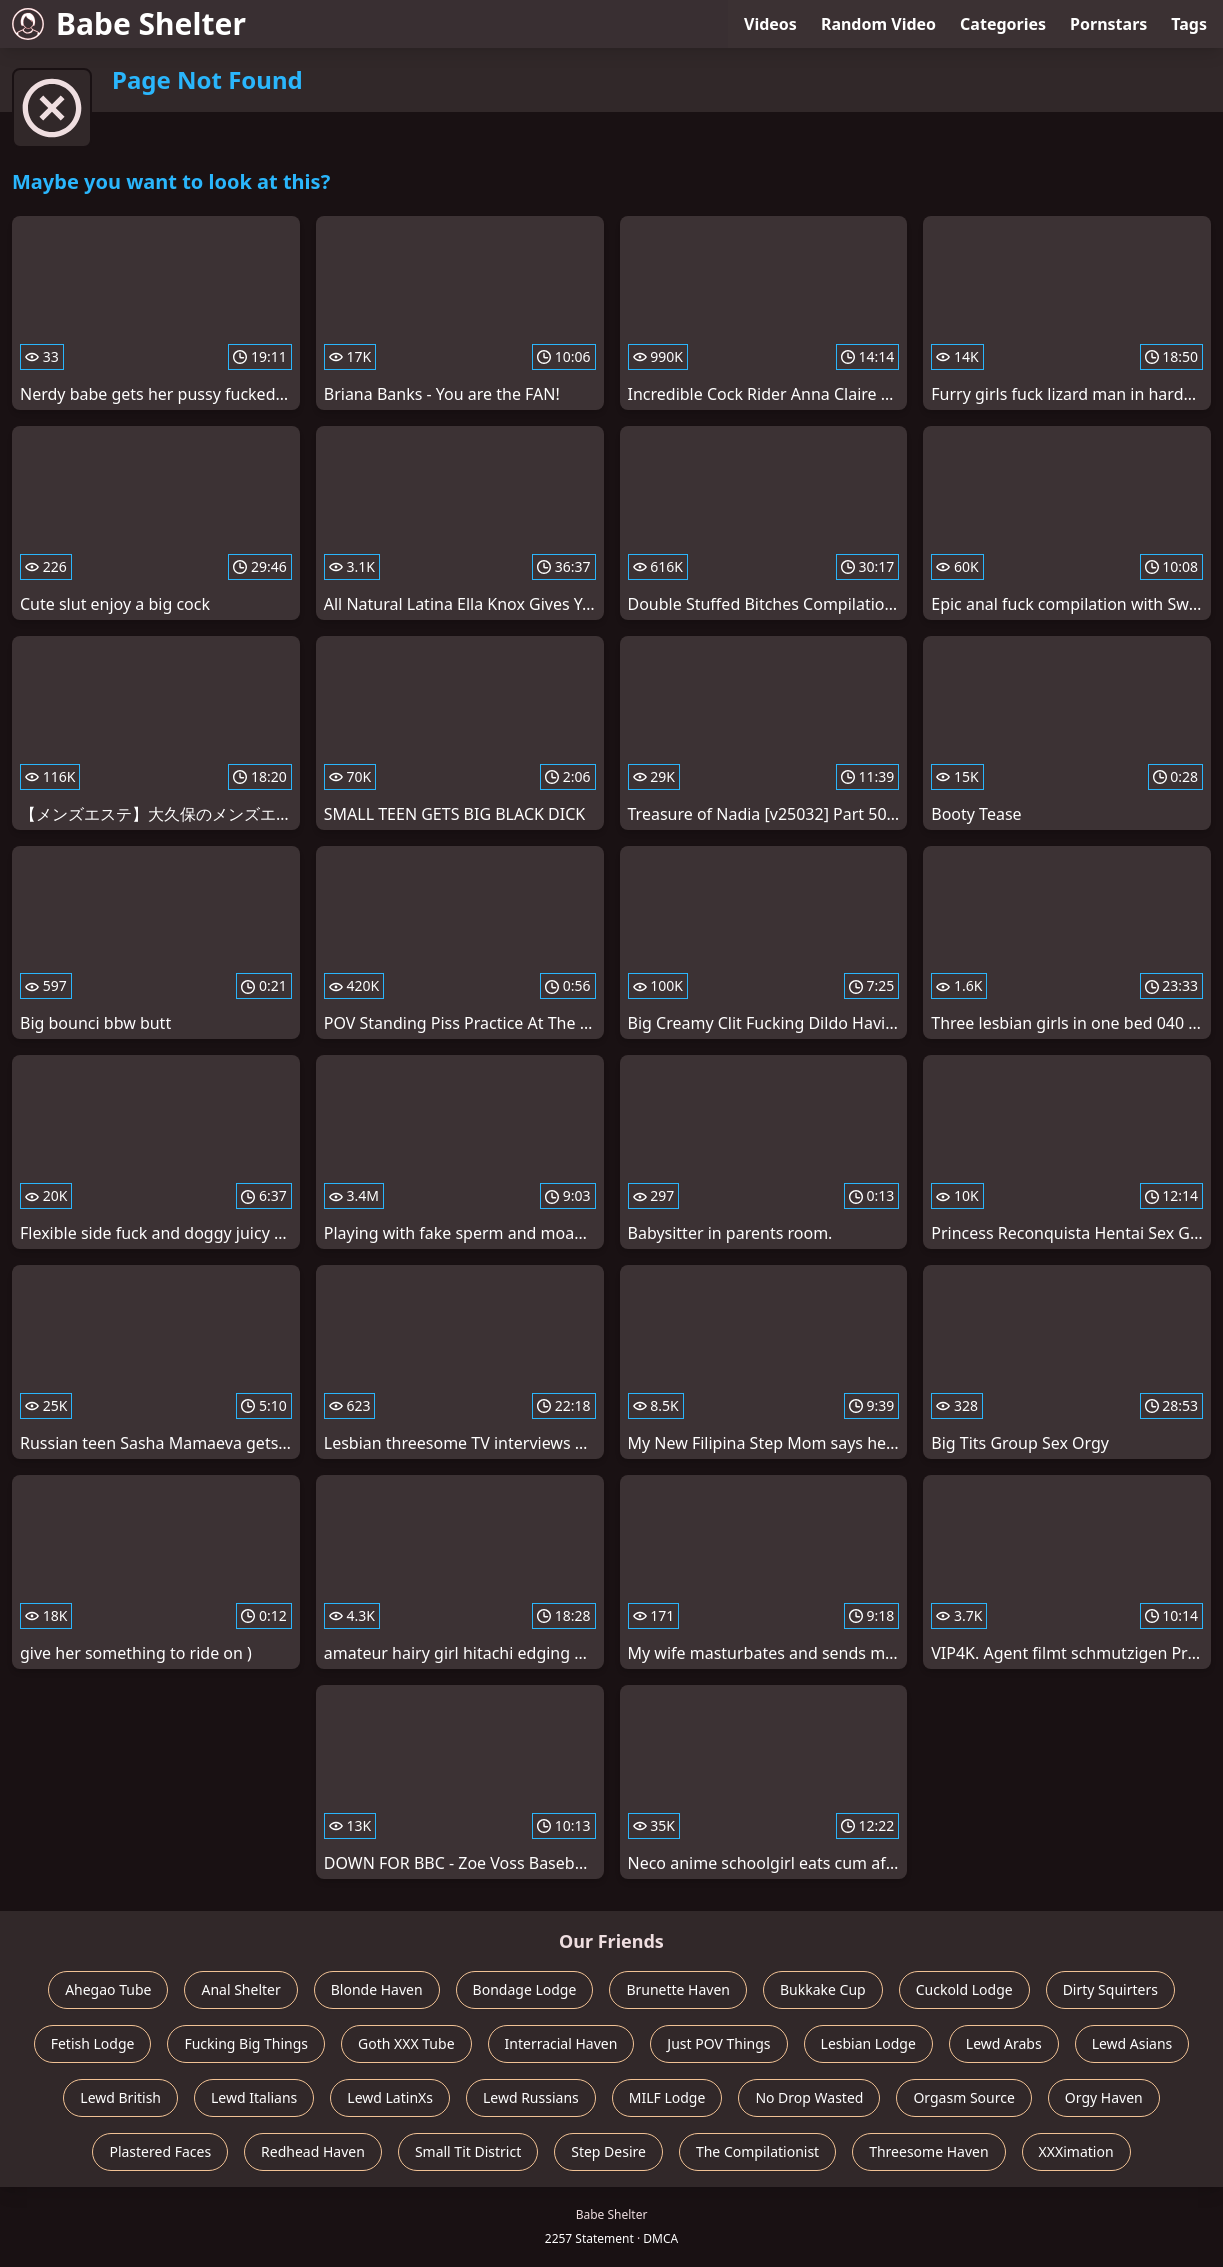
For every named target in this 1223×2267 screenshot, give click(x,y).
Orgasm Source (963, 2097)
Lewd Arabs (1004, 2043)
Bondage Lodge (525, 1989)
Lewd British (120, 2097)
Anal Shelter (240, 1989)
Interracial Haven (561, 2043)
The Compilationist (757, 2151)
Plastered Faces (160, 2151)
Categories (1003, 24)
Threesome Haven (928, 2151)
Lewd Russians (531, 2097)
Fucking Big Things (246, 2043)
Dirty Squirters (1110, 1989)
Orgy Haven (1104, 2097)
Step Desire (608, 2151)
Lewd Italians (254, 2097)
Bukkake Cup (823, 1989)
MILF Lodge (667, 2097)
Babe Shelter (129, 23)
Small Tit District (468, 2151)
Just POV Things (718, 2043)
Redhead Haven (313, 2151)
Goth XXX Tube (406, 2043)
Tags (1189, 24)
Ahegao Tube (108, 1989)
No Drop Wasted (809, 2097)
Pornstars (1108, 24)
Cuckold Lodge (964, 1989)
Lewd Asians (1132, 2043)
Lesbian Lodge (868, 2043)
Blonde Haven (377, 1989)
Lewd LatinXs (390, 2097)
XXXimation (1076, 2151)
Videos (770, 24)
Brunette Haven (678, 1989)
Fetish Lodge (93, 2043)
